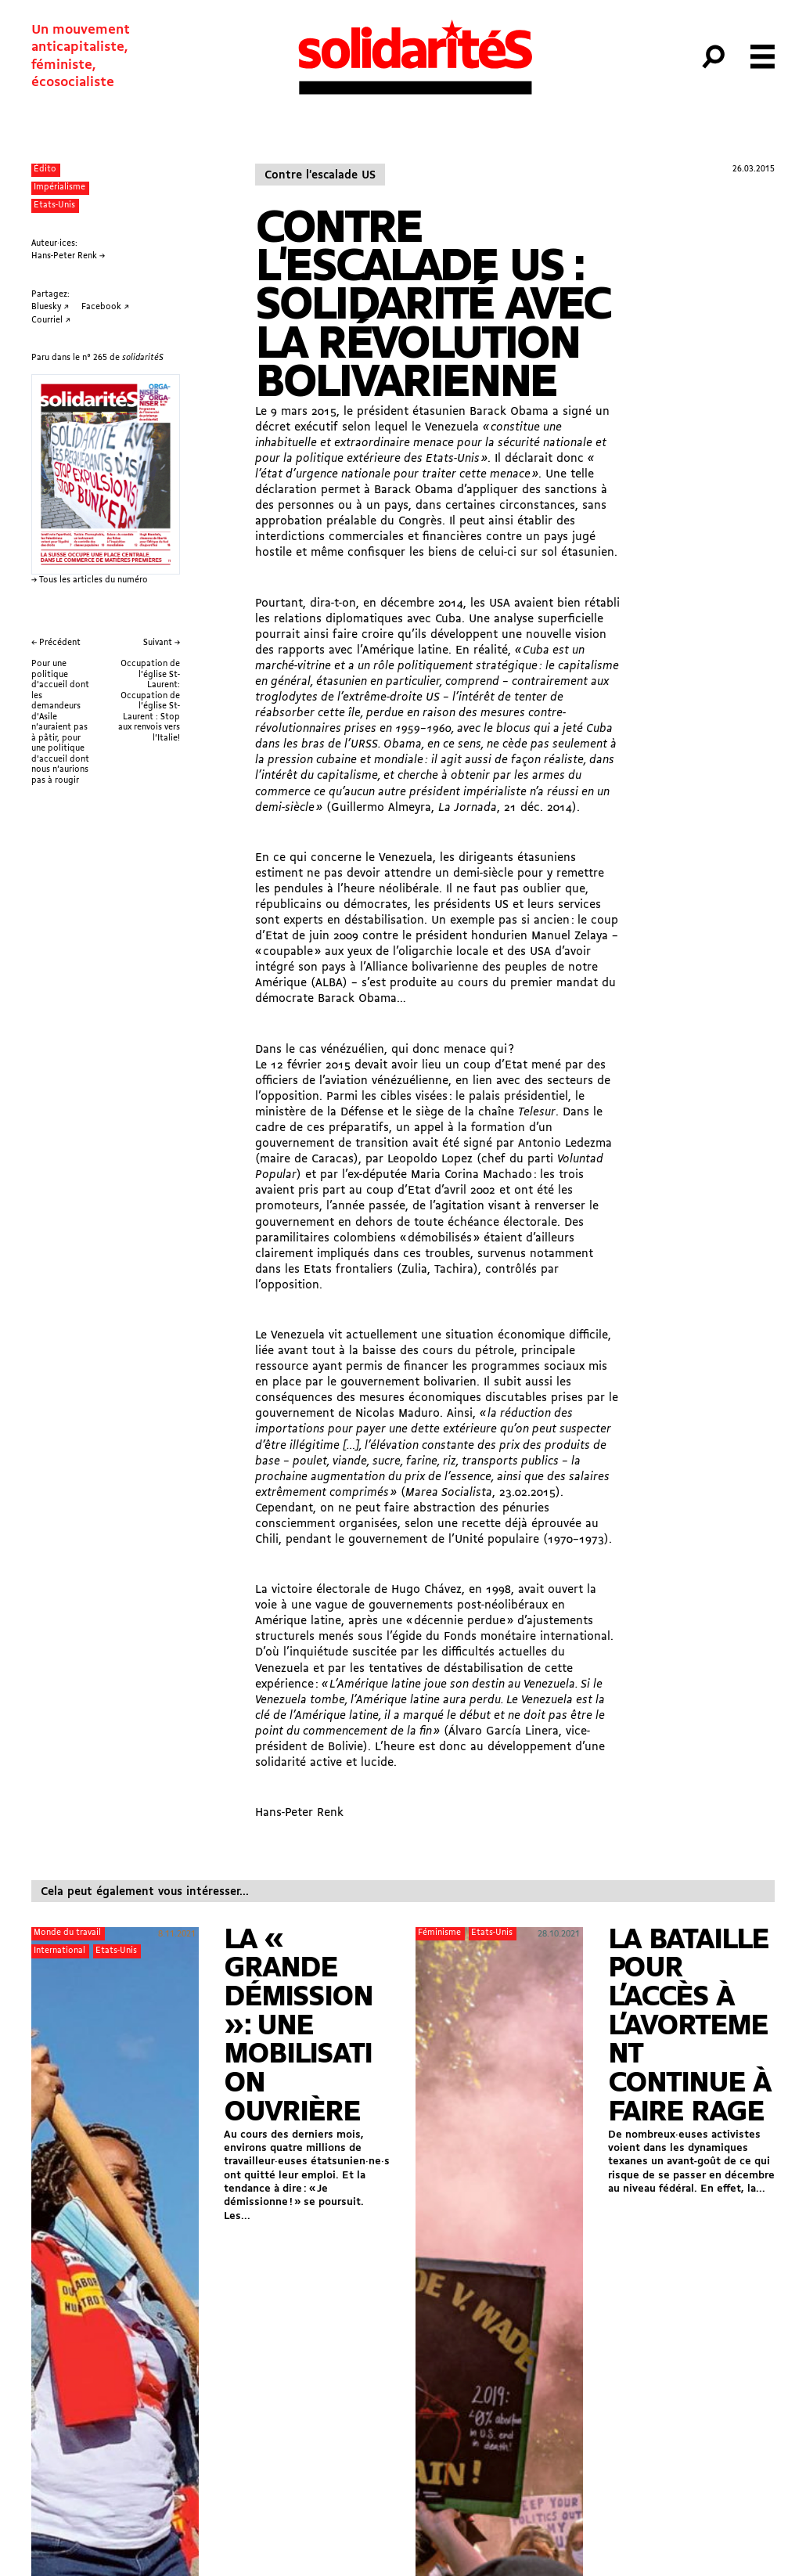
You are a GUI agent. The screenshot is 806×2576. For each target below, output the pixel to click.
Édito (45, 169)
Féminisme (439, 1933)
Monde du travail (67, 1933)
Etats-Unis (54, 205)
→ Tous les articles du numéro (89, 580)
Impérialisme (59, 187)
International (59, 1951)
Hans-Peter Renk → (68, 256)
